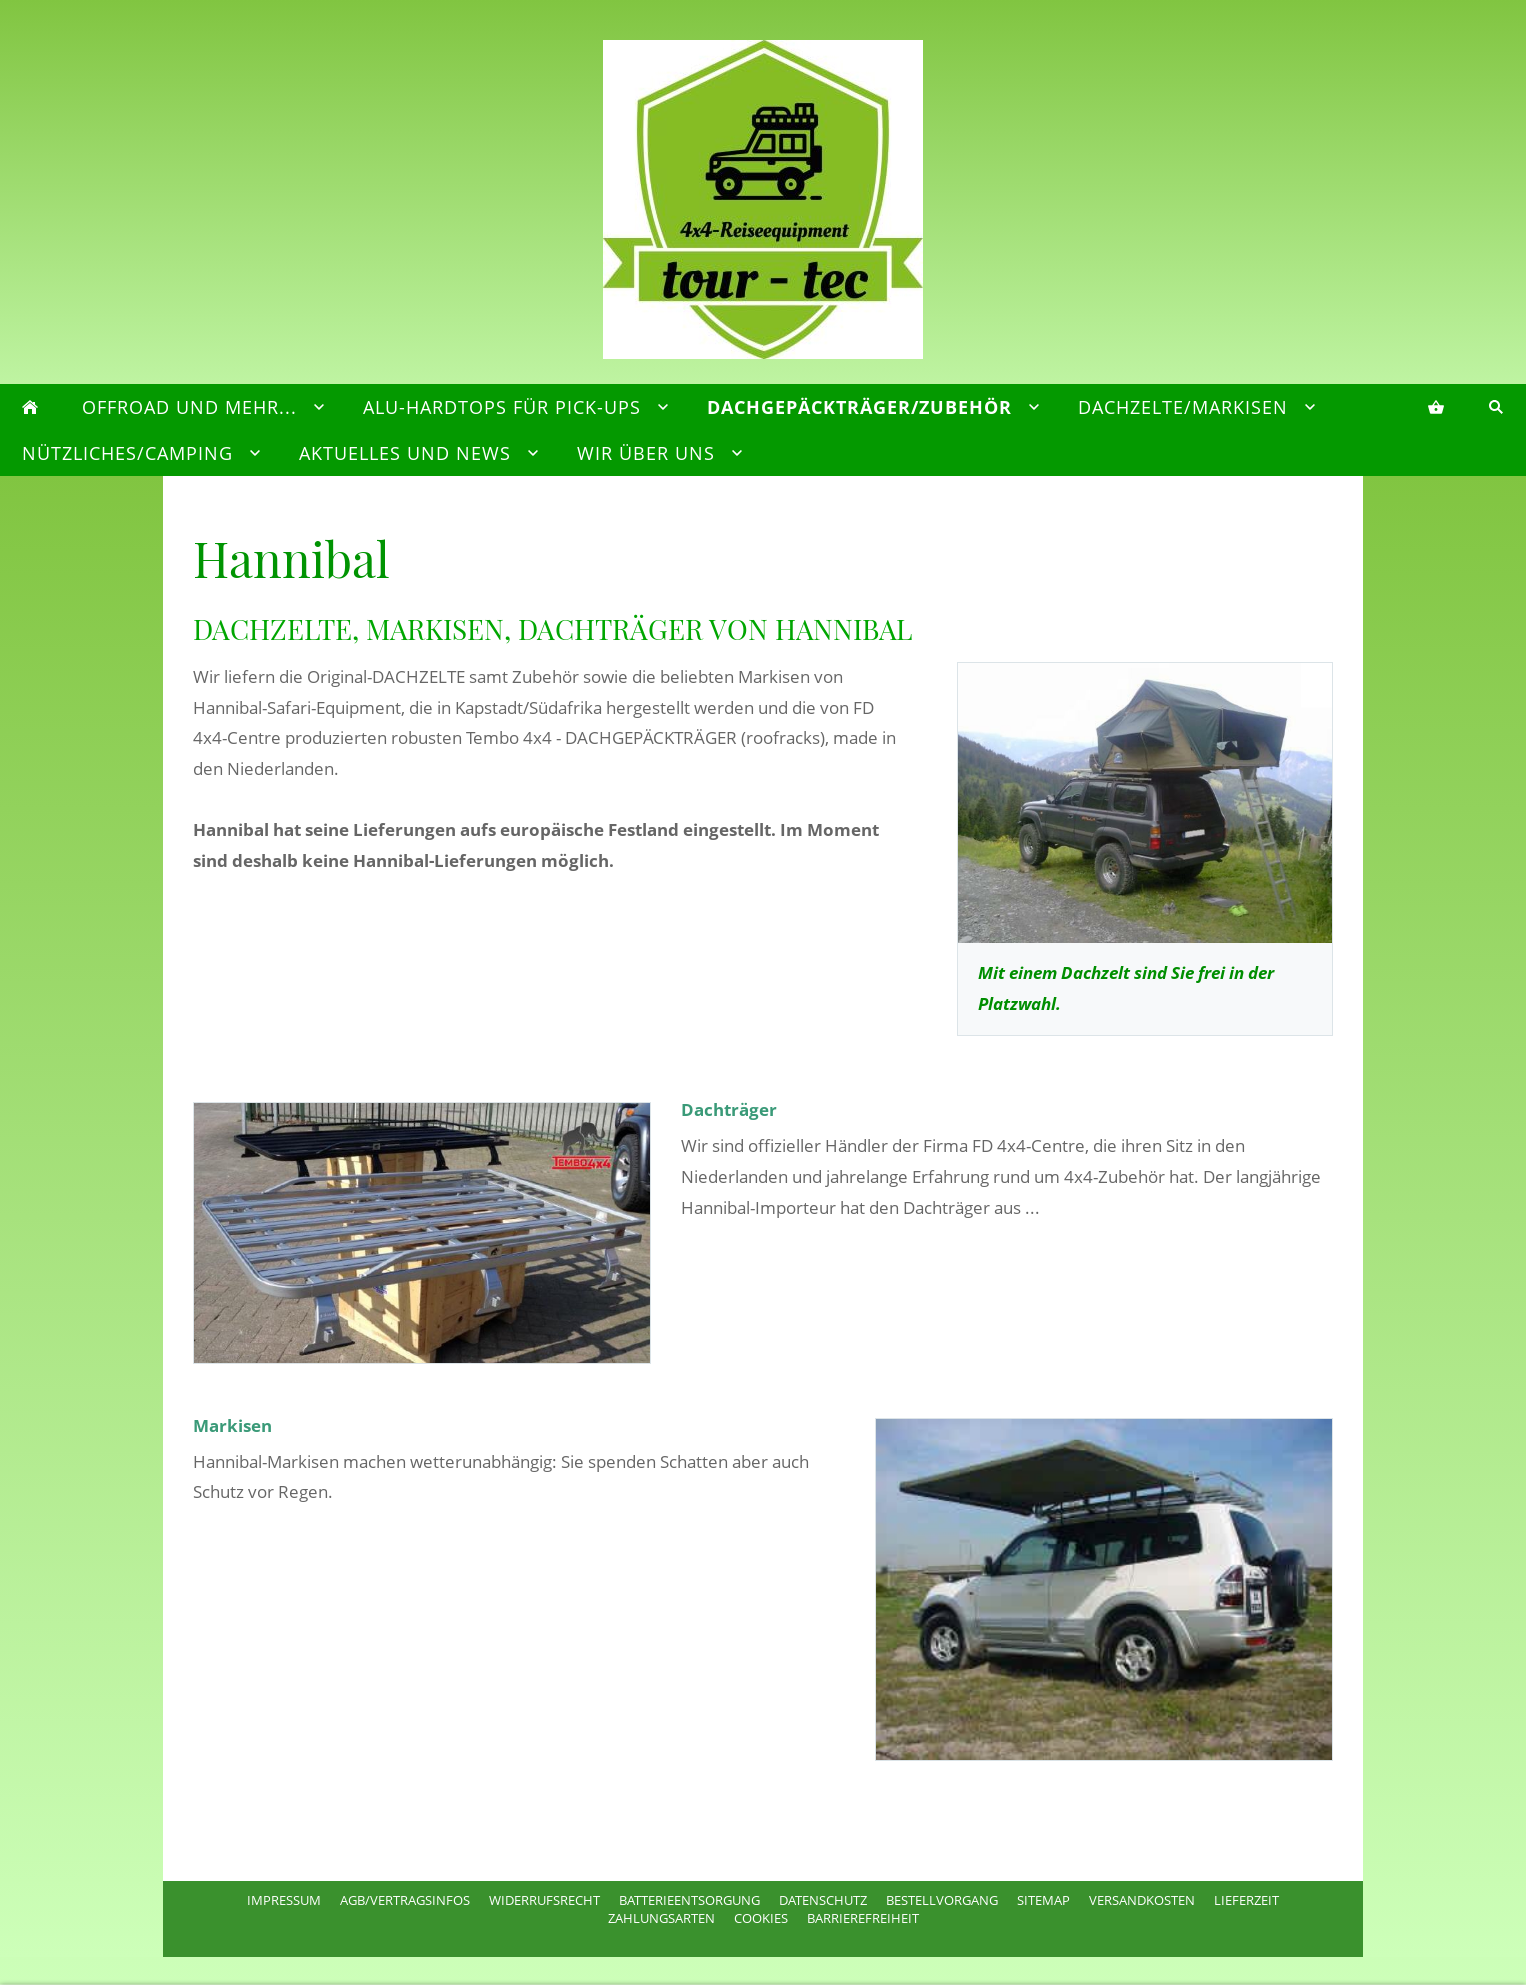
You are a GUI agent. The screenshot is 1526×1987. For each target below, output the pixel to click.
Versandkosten (1142, 1900)
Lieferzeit (1246, 1900)
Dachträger (729, 1109)
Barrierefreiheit (863, 1918)
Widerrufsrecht (544, 1900)
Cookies (761, 1918)
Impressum (284, 1900)
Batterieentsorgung (689, 1900)
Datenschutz (823, 1900)
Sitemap (1043, 1900)
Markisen (232, 1425)
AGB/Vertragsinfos (405, 1900)
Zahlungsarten (661, 1918)
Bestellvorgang (942, 1900)
